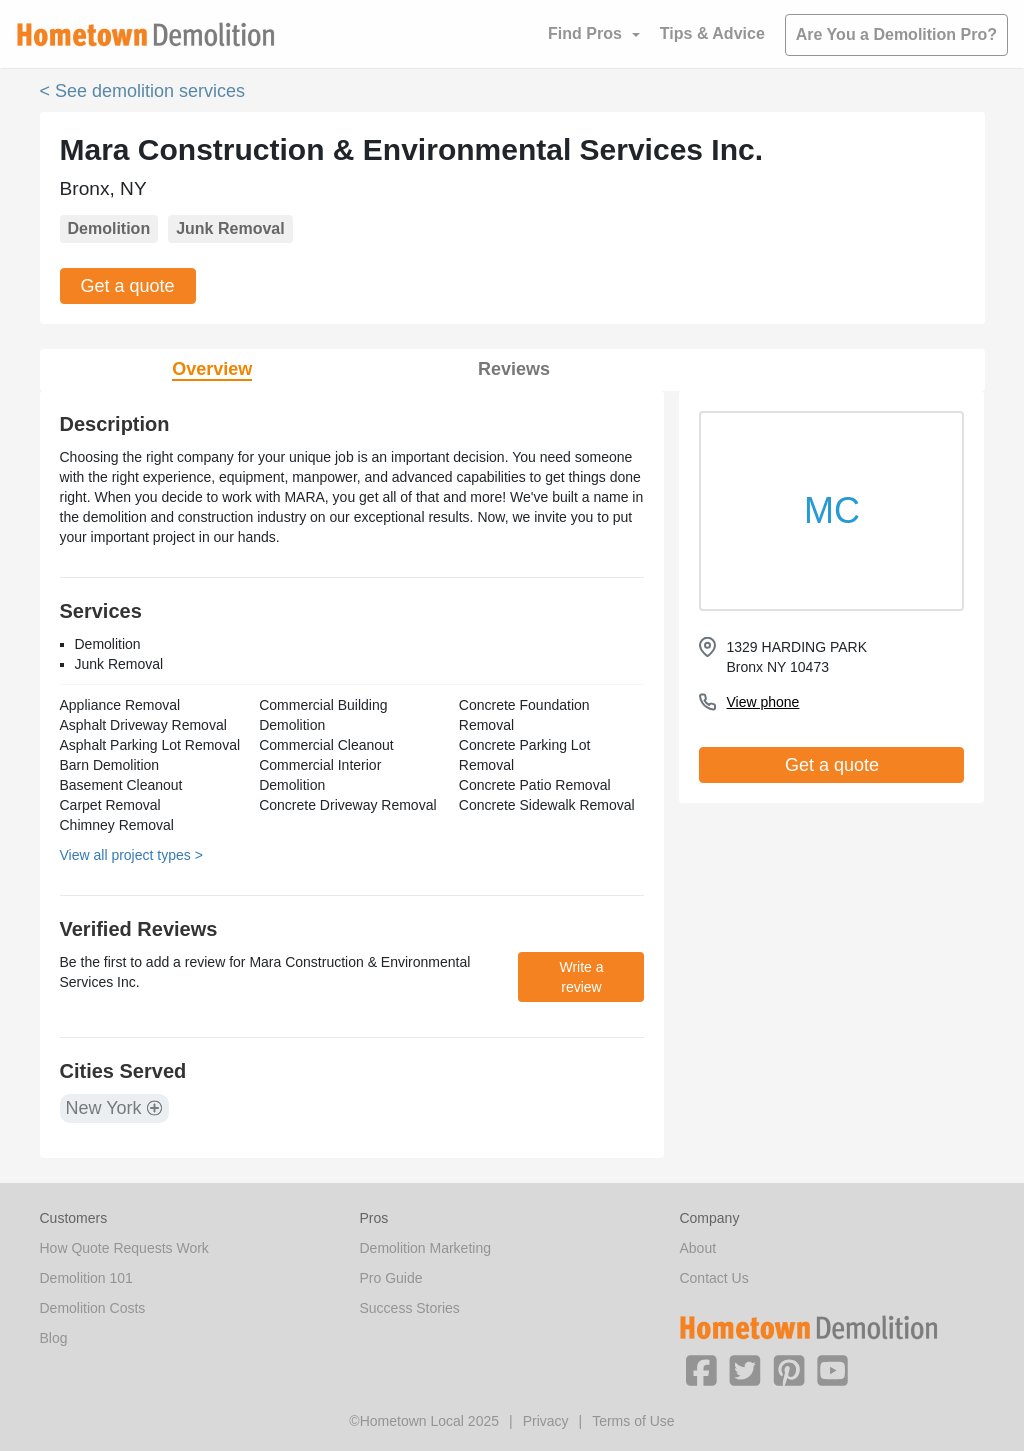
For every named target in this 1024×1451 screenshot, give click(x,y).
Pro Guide (390, 1278)
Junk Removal (230, 228)
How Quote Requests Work (124, 1248)
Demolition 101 (86, 1278)
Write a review (581, 977)
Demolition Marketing (425, 1248)
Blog (54, 1338)
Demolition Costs (93, 1308)
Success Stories (409, 1308)
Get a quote (128, 286)
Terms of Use (633, 1421)
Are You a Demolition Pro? (896, 34)
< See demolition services (143, 91)
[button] (701, 1369)
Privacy (546, 1421)
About (697, 1248)
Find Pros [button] (585, 33)
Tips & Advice (712, 33)
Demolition (109, 228)
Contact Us (713, 1278)
